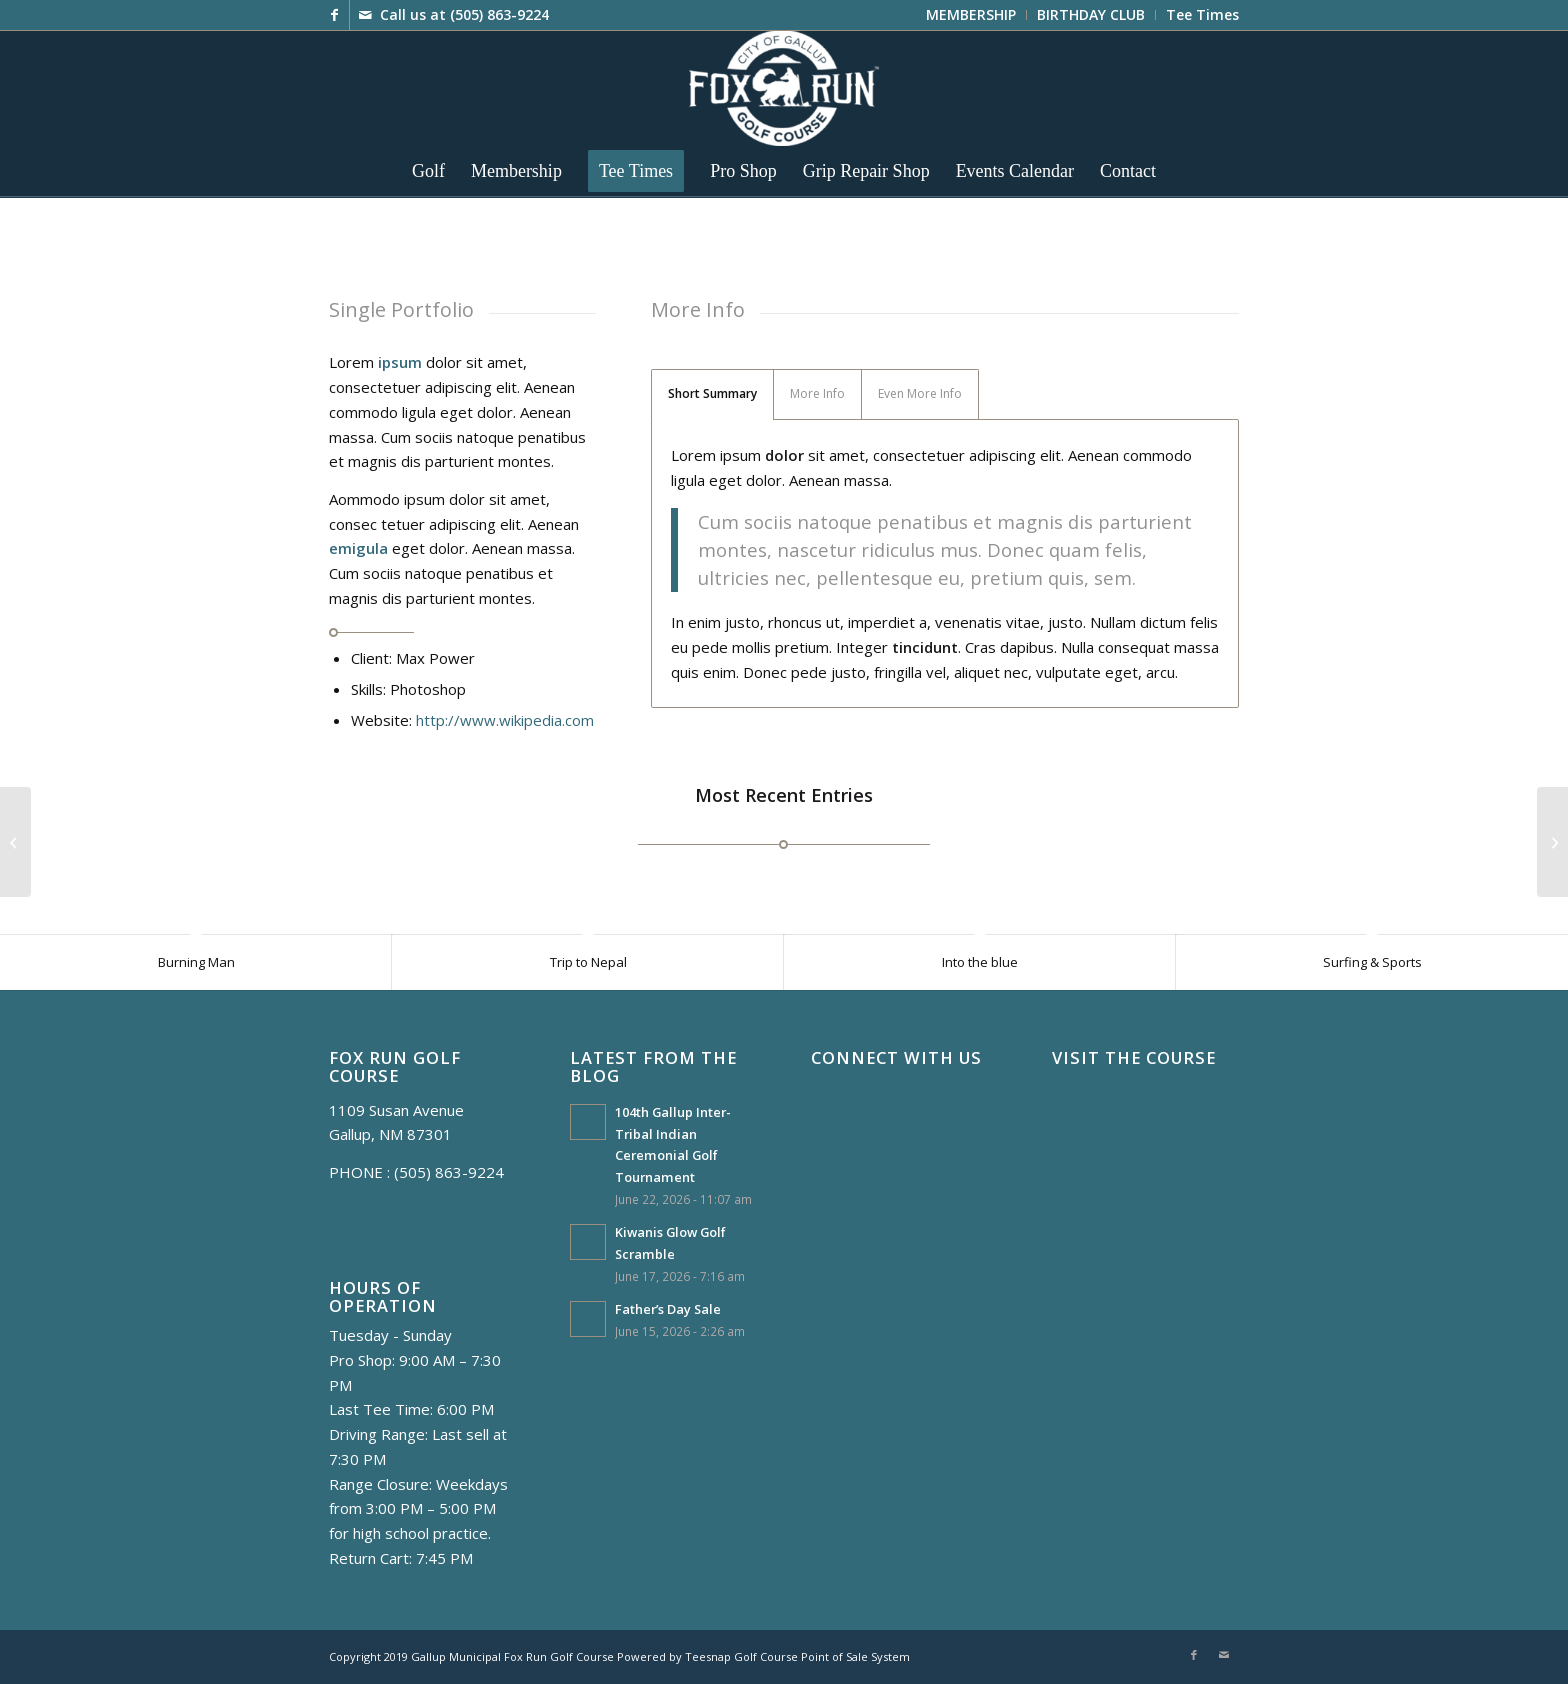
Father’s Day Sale (668, 1309)
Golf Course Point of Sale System (822, 1656)
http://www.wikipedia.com (505, 720)
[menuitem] (971, 15)
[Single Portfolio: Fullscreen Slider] (15, 842)
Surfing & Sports (1372, 962)
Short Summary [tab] (712, 393)
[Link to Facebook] (334, 15)
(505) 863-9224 (499, 14)
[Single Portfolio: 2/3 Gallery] (1552, 842)
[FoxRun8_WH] (784, 88)
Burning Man (196, 962)
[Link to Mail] (365, 15)
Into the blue (980, 962)
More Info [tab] (817, 393)
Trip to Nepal (588, 962)
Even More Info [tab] (920, 393)
